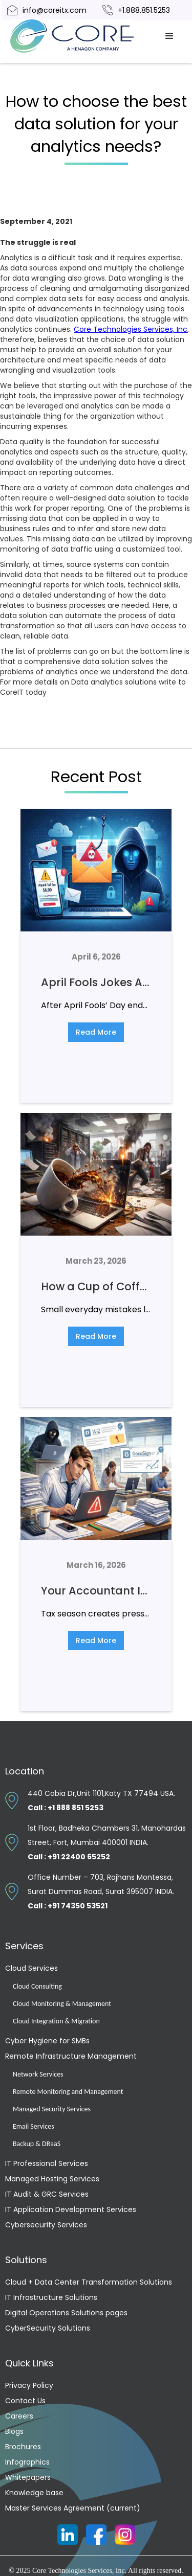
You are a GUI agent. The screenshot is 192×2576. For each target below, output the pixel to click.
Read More (96, 1032)
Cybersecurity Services (46, 2225)
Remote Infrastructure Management (71, 2056)
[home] (83, 36)
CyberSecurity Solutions (47, 2328)
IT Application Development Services (70, 2209)
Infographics (27, 2462)
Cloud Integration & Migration (56, 2021)
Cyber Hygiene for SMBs (47, 2041)
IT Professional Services (46, 2163)
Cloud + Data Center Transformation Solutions (88, 2282)
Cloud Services (31, 1968)
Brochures (23, 2447)
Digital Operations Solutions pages (66, 2313)
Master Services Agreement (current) (72, 2508)
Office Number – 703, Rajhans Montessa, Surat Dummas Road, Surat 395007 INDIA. (101, 1891)
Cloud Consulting (37, 1986)
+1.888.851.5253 (144, 10)
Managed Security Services (52, 2109)
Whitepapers (28, 2477)
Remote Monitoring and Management (68, 2091)
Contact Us (25, 2401)
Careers (19, 2416)
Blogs (14, 2431)
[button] (169, 36)
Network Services (38, 2074)
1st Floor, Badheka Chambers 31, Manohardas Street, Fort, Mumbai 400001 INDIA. (107, 1842)
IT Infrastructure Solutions (51, 2297)
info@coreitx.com (55, 10)
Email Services (33, 2126)
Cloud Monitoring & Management (62, 2003)
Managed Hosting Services (52, 2179)
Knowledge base (34, 2493)
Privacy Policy (29, 2385)
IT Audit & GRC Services (47, 2194)
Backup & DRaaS (36, 2143)
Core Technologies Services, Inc (130, 329)
